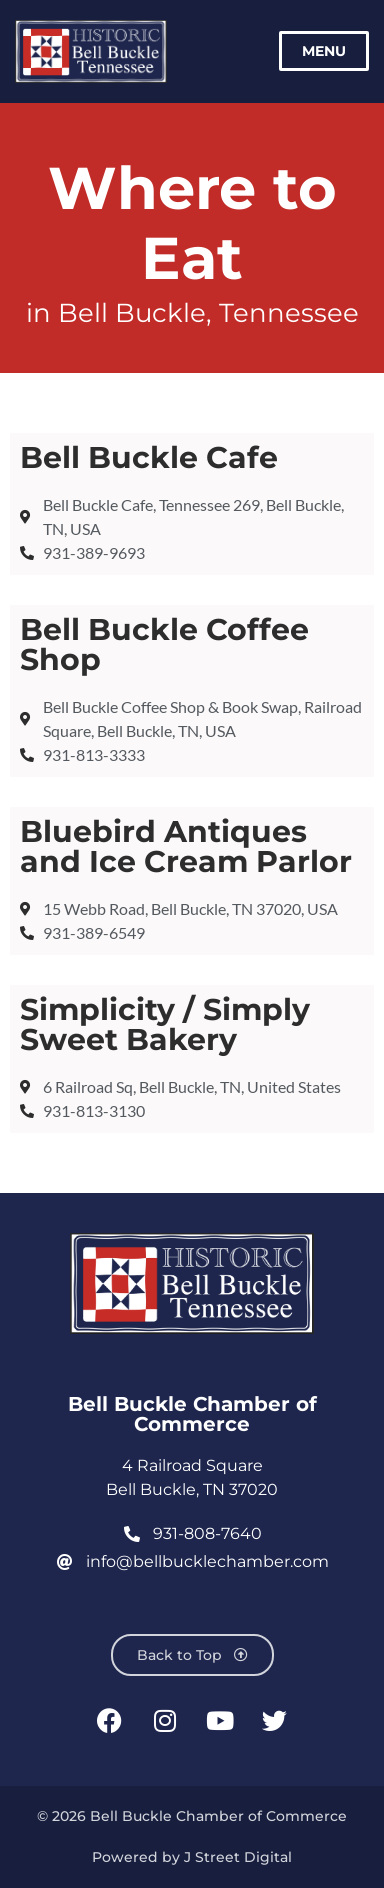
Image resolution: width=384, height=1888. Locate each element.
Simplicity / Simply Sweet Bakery (165, 1024)
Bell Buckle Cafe (149, 457)
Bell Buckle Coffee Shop (164, 644)
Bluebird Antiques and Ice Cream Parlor (186, 846)
